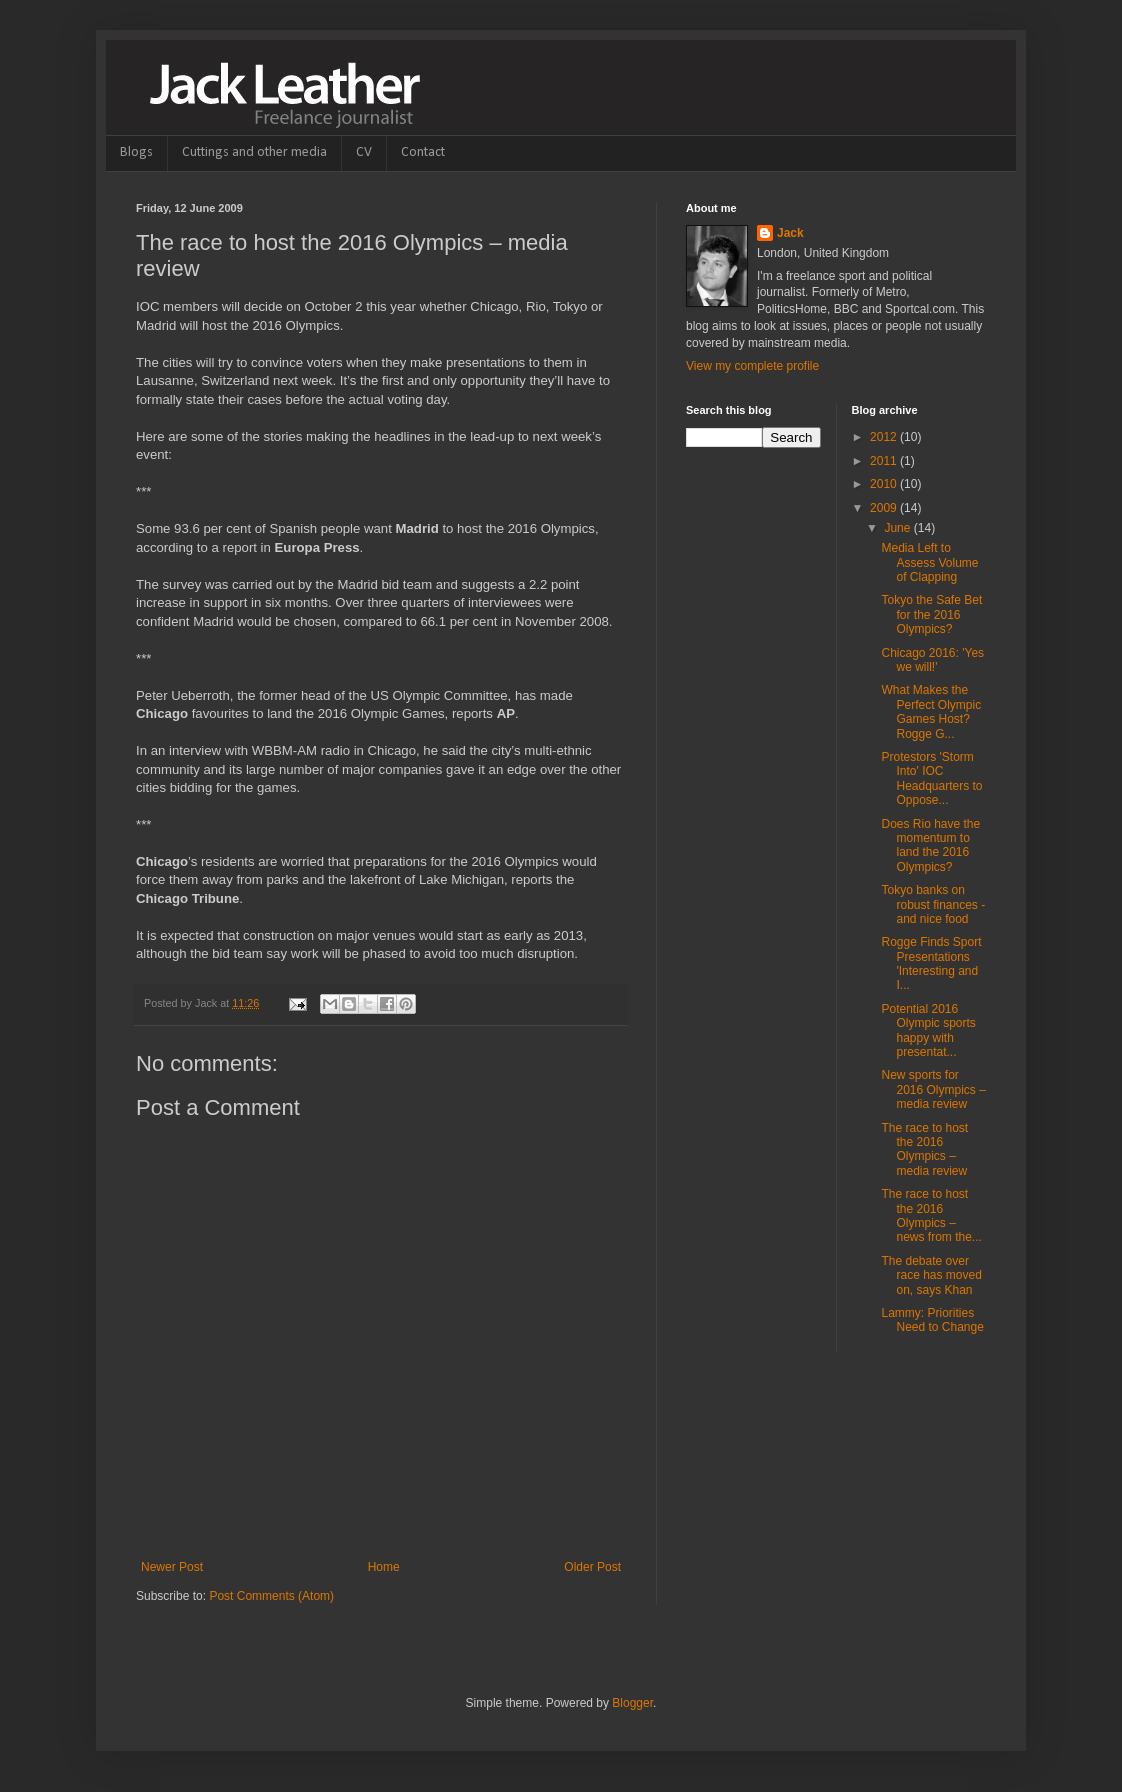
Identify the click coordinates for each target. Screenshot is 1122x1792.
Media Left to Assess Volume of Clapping (929, 562)
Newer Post (172, 1567)
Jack (790, 233)
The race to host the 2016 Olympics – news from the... (931, 1215)
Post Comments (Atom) (271, 1596)
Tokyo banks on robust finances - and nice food (933, 904)
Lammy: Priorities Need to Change (932, 1320)
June (898, 528)
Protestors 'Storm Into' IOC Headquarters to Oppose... (931, 778)
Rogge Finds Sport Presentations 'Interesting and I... (931, 963)
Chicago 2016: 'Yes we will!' (932, 660)
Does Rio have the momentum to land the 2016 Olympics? (930, 845)
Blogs (136, 152)
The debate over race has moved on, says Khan (931, 1275)
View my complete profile (752, 366)
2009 (885, 508)
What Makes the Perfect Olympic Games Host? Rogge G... (931, 711)
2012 (885, 437)
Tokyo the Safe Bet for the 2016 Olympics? (931, 614)
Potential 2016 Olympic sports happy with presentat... (928, 1030)
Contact (423, 152)
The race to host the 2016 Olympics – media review (924, 1149)
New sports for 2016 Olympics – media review (933, 1089)
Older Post (592, 1567)
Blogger (632, 1703)
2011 (885, 461)
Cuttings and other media (254, 152)
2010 (885, 484)
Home (384, 1567)
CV (364, 152)
